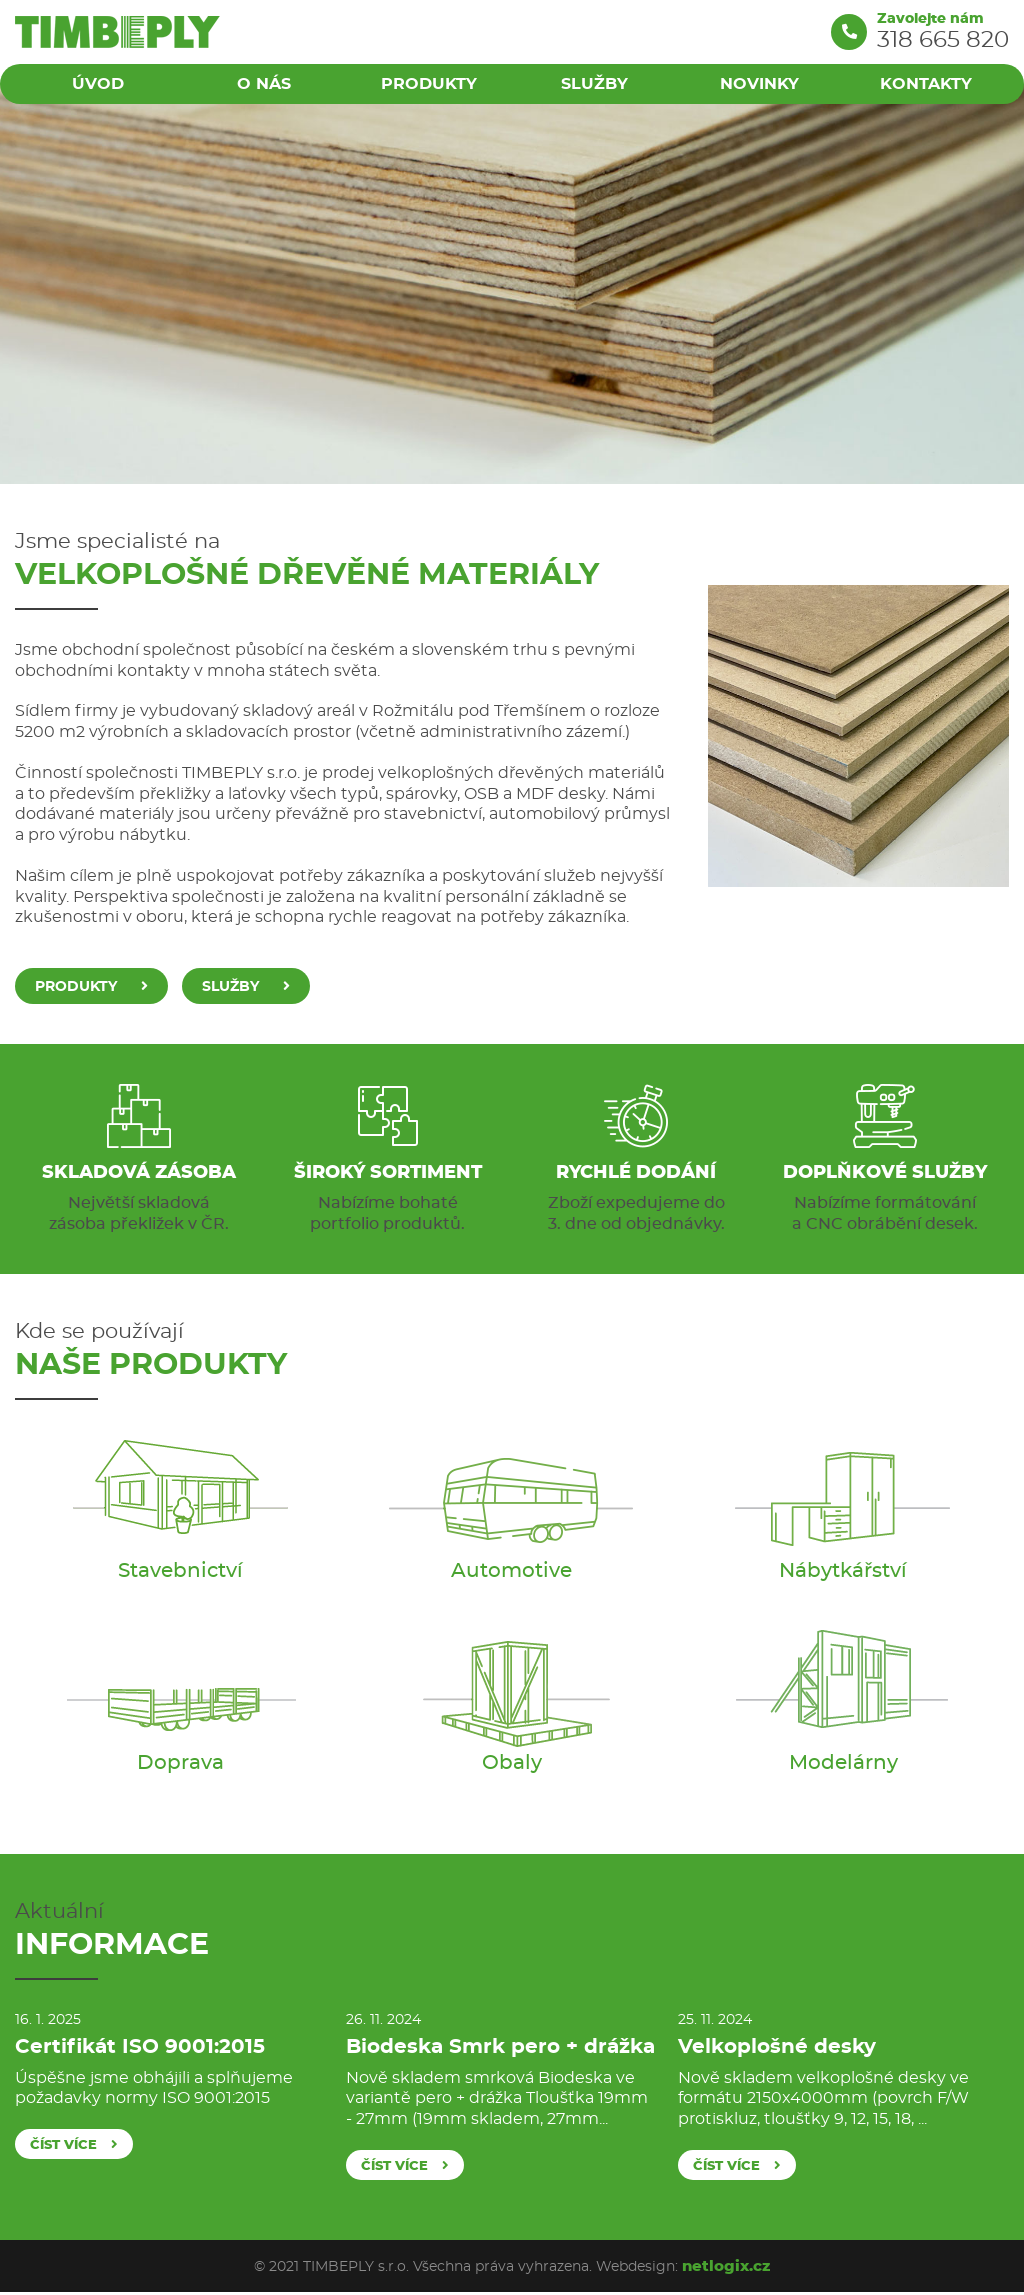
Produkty (429, 83)
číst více (74, 2144)
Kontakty (926, 83)
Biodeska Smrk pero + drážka (500, 2046)
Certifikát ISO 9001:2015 (140, 2046)
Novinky (760, 83)
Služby (594, 83)
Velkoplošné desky (777, 2046)
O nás (263, 83)
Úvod (98, 83)
